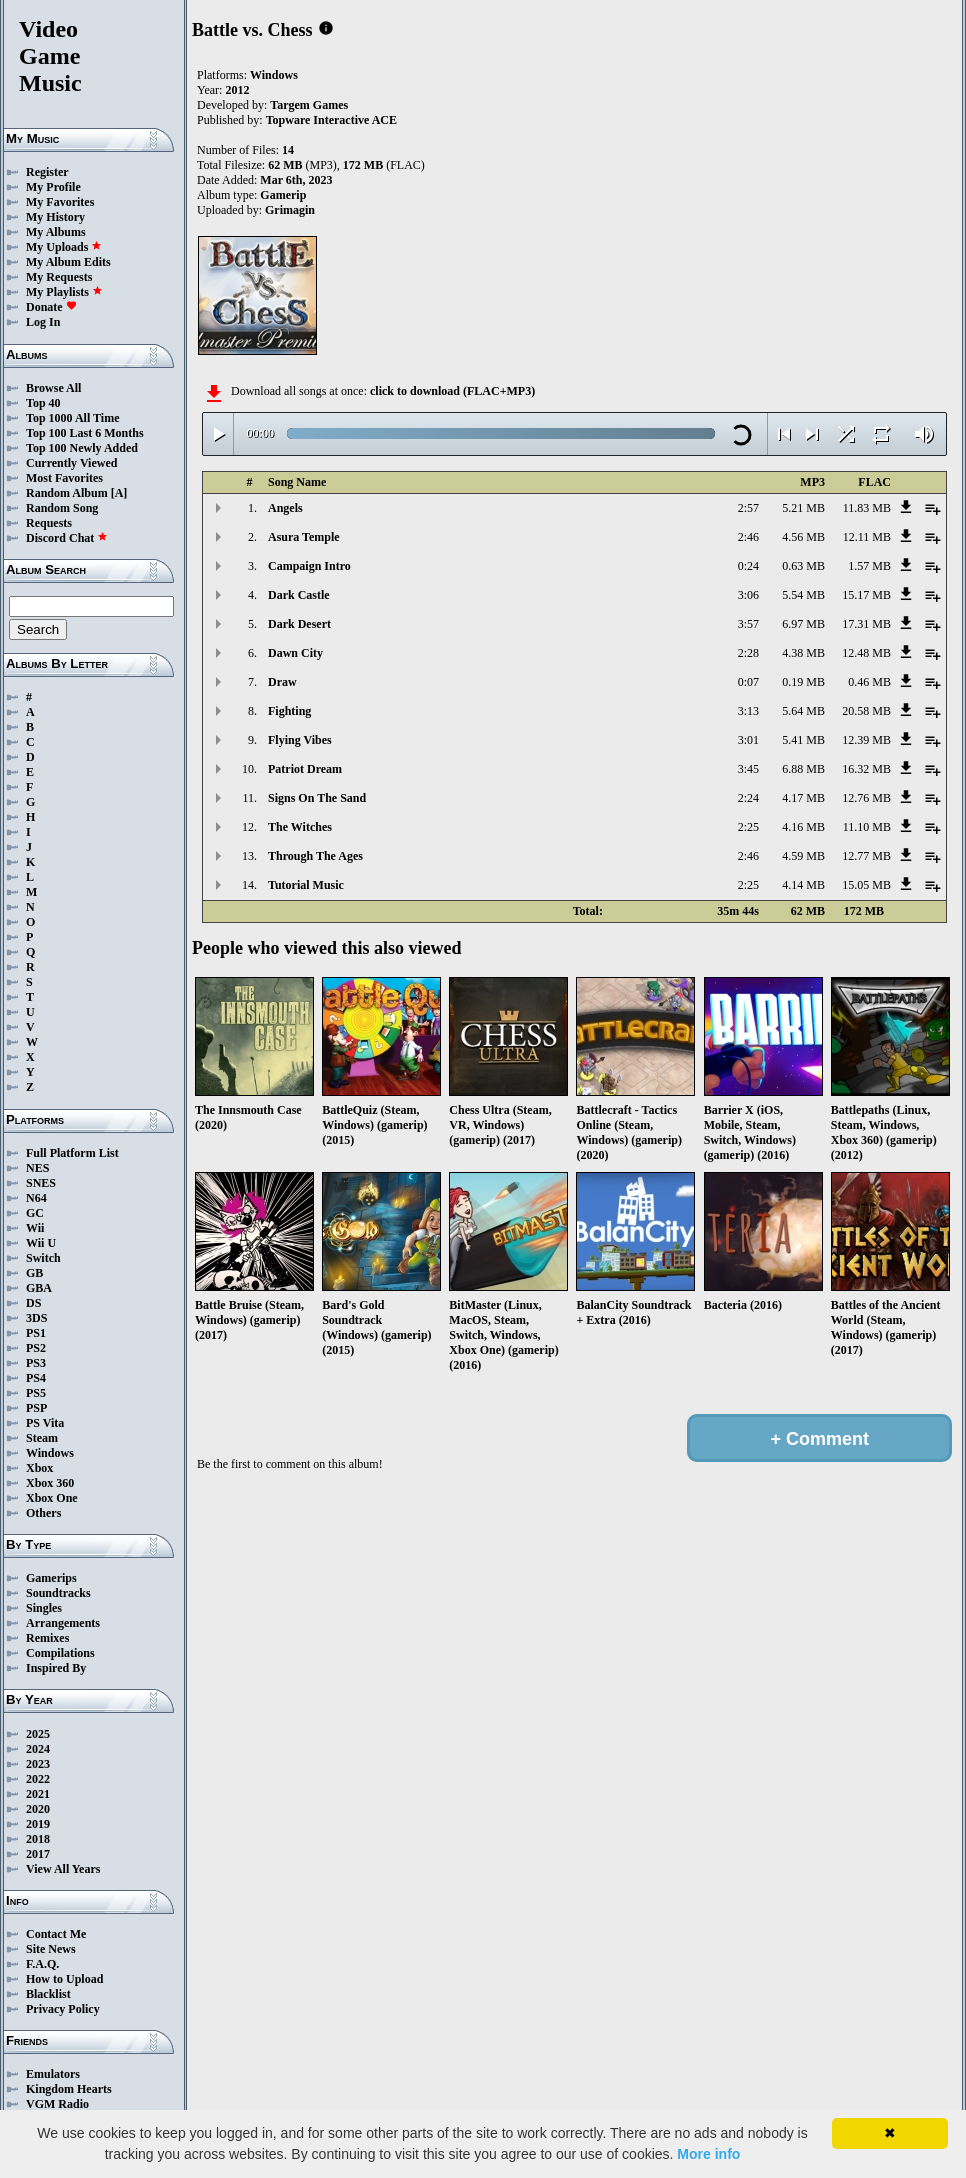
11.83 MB (867, 508)
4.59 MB (803, 856)
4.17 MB (803, 798)
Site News (51, 1949)
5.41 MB (803, 740)
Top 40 (43, 403)
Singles (44, 1608)
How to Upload (64, 1979)
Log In (43, 322)
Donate (51, 307)
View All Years (63, 1869)
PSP (36, 1408)
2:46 (748, 537)
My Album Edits (68, 262)
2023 (38, 1764)
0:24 (748, 566)
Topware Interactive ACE (331, 120)
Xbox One (52, 1498)
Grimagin (290, 210)
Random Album (67, 493)
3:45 (748, 769)
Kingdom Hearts (69, 2089)
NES (37, 1168)
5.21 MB (803, 508)
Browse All (53, 388)
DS (33, 1303)
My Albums (56, 232)
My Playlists (64, 292)
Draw (282, 682)
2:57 (748, 508)
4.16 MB (803, 827)
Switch (43, 1258)
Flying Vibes (300, 740)
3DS (36, 1318)
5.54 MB (803, 595)
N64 (36, 1198)
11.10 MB (867, 827)
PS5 (36, 1393)
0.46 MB (869, 682)
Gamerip (283, 195)
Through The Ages (315, 856)
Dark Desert (299, 624)
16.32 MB (866, 769)
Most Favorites (64, 478)
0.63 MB (803, 566)
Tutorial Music (306, 885)
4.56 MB (803, 537)
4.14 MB (803, 885)
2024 (38, 1749)
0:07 (748, 682)
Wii (35, 1228)
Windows (50, 1453)
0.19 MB (803, 682)
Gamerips (51, 1578)
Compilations (60, 1653)
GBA (39, 1288)
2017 (38, 1854)
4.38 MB (803, 653)
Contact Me (56, 1934)
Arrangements (63, 1623)
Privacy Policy (63, 2009)
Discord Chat (67, 538)
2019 (38, 1824)
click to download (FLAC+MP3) (452, 391)
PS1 (36, 1333)
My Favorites (60, 202)
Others (43, 1513)
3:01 (748, 740)
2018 (38, 1839)
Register (47, 172)
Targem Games (309, 105)
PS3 (36, 1363)
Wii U (41, 1243)
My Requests (59, 277)
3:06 (748, 595)
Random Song (62, 508)
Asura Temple (304, 537)
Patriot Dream (305, 769)
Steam (42, 1438)
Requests (49, 523)
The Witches (300, 827)
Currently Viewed (71, 463)
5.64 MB (803, 711)
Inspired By (56, 1668)
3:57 (748, 624)
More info (708, 2154)
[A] (119, 493)
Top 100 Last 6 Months (85, 433)
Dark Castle (299, 595)
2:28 (748, 653)
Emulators (53, 2074)
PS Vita (45, 1423)
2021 (38, 1794)
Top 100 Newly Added (82, 448)
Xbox (39, 1468)
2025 (38, 1734)
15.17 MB (866, 595)
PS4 (36, 1378)
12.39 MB (866, 740)
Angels (285, 508)
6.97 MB (803, 624)
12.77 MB (866, 856)
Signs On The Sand (317, 798)
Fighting (289, 711)
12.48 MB (866, 653)
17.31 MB (866, 624)
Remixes (47, 1638)
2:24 (748, 798)
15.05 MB (866, 885)
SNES (41, 1183)
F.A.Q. (42, 1964)
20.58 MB (866, 711)
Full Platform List (72, 1153)
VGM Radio (57, 2104)
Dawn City (295, 653)
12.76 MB (866, 798)
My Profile (53, 187)
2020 (38, 1809)
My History (55, 217)
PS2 (36, 1348)
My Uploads (64, 247)
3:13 (748, 711)
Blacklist (48, 1994)
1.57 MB (869, 566)
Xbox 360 (50, 1483)
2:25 (748, 827)
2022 (38, 1779)
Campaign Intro (309, 566)
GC (35, 1213)
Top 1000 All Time (72, 418)
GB (34, 1273)
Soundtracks (58, 1593)
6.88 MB (803, 769)
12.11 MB (867, 537)
